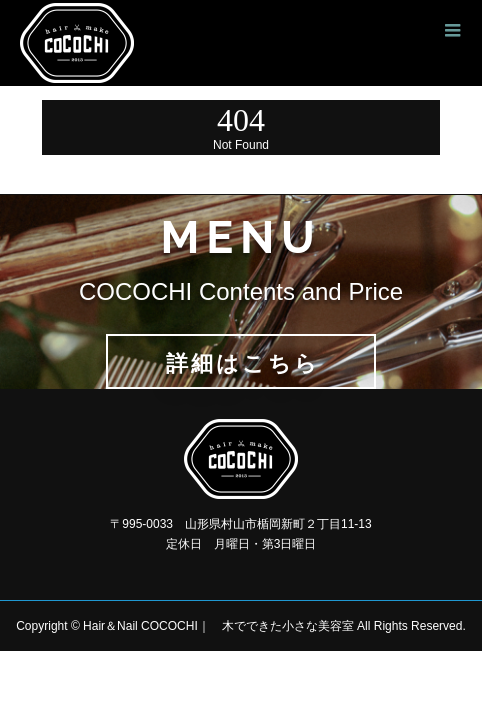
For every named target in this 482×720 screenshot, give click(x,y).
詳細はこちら (243, 363)
